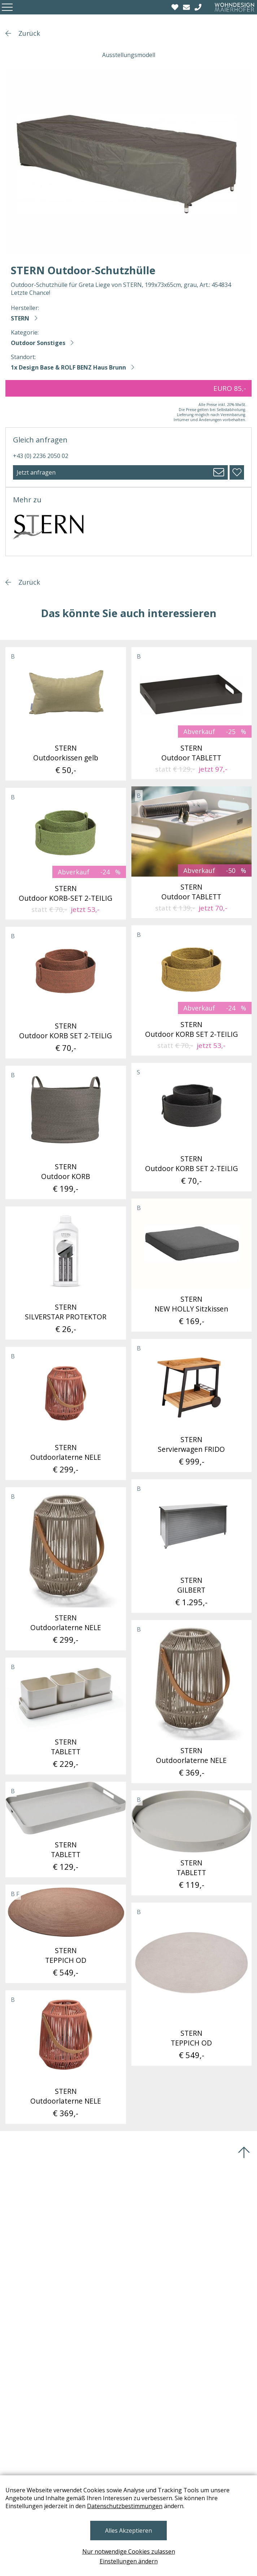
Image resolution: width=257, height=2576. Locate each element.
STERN (20, 318)
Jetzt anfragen (36, 472)
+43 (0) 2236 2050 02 (40, 456)
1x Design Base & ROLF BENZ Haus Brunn (68, 367)
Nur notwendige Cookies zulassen (128, 2551)
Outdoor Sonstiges (38, 343)
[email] (187, 7)
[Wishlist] (175, 7)
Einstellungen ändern (129, 2561)
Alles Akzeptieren (128, 2530)
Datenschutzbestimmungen (124, 2506)
